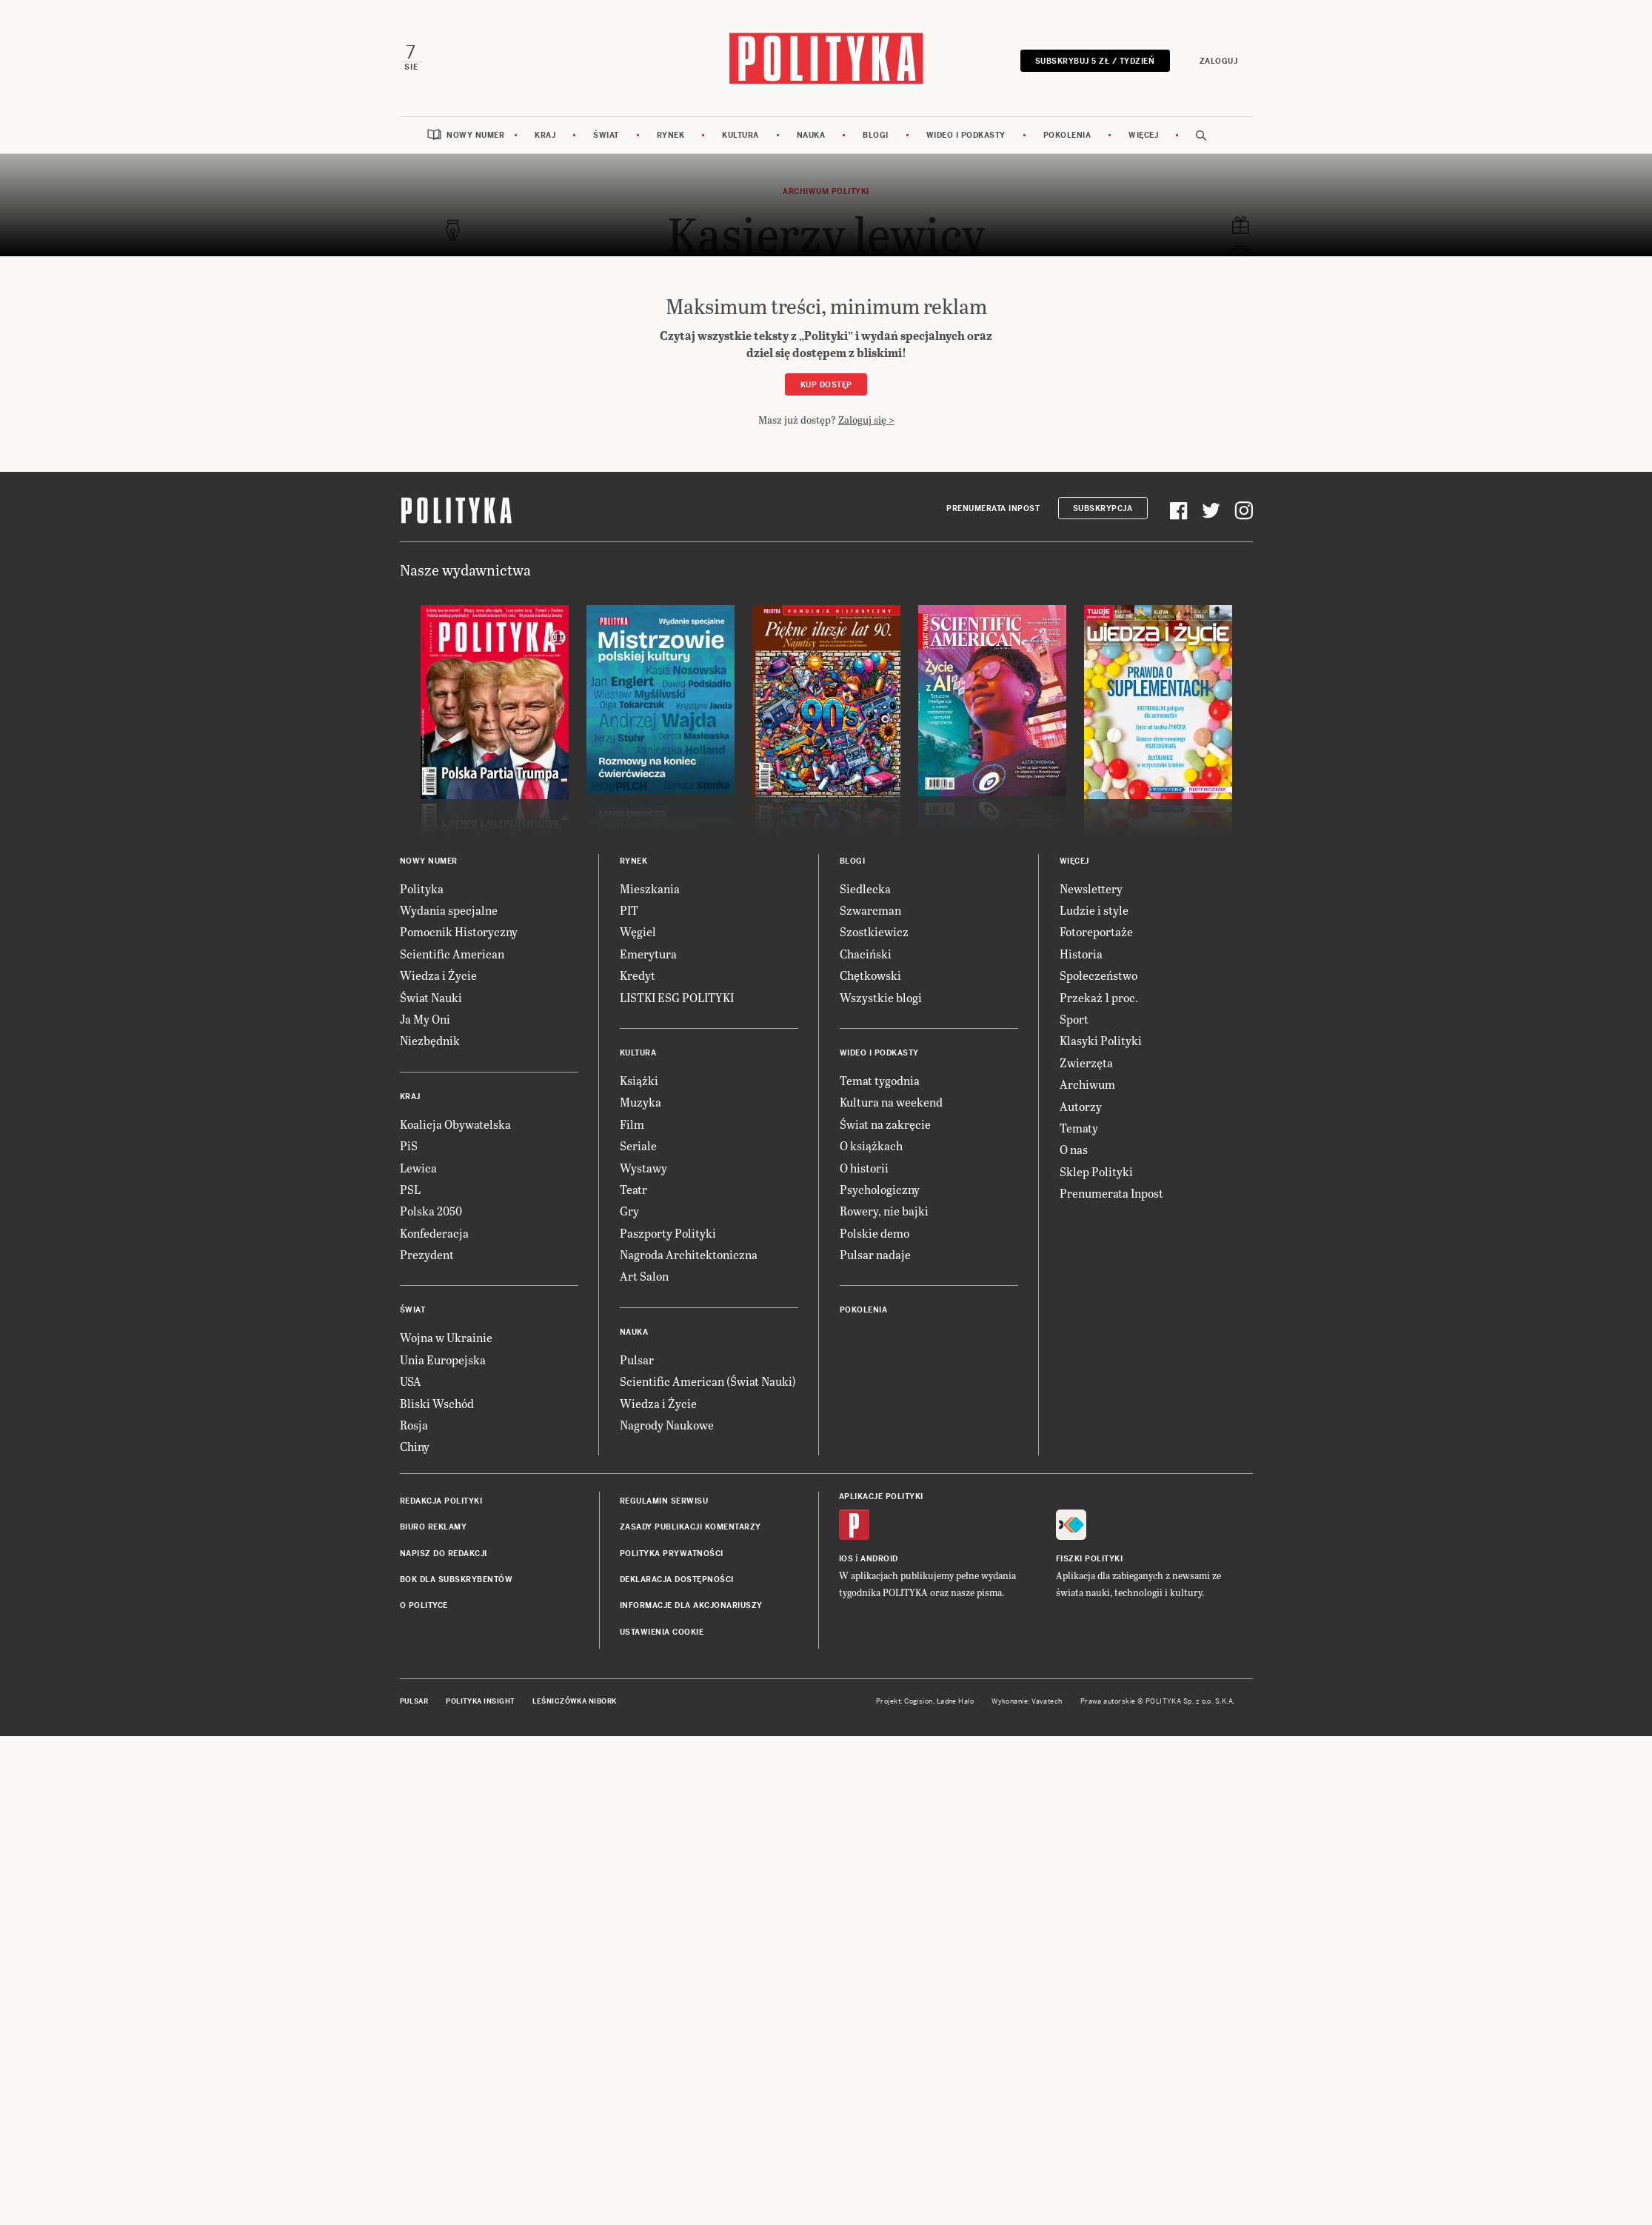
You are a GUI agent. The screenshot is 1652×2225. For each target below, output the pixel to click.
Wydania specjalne (449, 909)
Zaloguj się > (866, 420)
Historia (1081, 953)
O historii (864, 1167)
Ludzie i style (1094, 909)
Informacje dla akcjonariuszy (691, 1605)
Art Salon (644, 1275)
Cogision (918, 1701)
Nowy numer (475, 135)
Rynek (671, 135)
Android (879, 1559)
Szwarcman (870, 909)
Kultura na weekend (891, 1101)
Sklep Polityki (1096, 1171)
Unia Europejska (443, 1359)
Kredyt (637, 975)
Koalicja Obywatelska (455, 1123)
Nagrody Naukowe (667, 1424)
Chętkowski (870, 975)
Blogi (876, 135)
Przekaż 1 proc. (1099, 997)
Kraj (545, 135)
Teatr (633, 1189)
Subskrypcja (1103, 508)
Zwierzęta (1086, 1062)
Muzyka (640, 1101)
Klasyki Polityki (1101, 1040)
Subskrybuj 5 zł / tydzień (1095, 61)
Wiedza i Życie (438, 975)
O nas (1074, 1149)
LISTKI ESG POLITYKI (677, 997)
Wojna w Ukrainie (446, 1337)
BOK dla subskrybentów (456, 1579)
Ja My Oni (425, 1018)
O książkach (871, 1145)
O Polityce (424, 1605)
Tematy (1079, 1127)
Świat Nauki (431, 997)
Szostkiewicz (874, 931)
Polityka (422, 888)
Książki (639, 1080)
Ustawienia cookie (662, 1632)
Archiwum (1087, 1084)
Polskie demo (874, 1232)
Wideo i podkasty (966, 135)
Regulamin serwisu (664, 1501)
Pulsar (637, 1359)
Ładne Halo (955, 1701)
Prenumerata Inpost (993, 508)
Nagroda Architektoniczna (689, 1254)
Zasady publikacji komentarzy (690, 1527)
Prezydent (427, 1254)
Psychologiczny (880, 1189)
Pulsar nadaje (875, 1254)
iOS (846, 1559)
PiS (409, 1145)
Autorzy (1081, 1106)
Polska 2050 (431, 1210)
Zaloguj (1219, 61)
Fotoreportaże (1096, 931)
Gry (629, 1210)
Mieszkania (650, 888)
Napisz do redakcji (443, 1553)
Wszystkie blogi (881, 997)
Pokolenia (1067, 135)
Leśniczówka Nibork (574, 1701)
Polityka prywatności (671, 1553)
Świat (606, 135)
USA (410, 1381)
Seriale (638, 1145)
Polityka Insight (480, 1701)
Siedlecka (865, 888)
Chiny (414, 1446)
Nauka (811, 135)
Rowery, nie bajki (884, 1210)
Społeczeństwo (1098, 975)
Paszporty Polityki (668, 1232)
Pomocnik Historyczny (459, 931)
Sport (1074, 1018)
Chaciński (866, 953)
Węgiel (638, 931)
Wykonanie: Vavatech (1027, 1701)
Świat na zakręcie (885, 1123)
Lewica (418, 1167)
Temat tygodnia (880, 1080)
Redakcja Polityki (441, 1501)
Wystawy (643, 1167)
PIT (629, 909)
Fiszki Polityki (1089, 1559)
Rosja (414, 1424)
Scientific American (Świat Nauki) (708, 1381)
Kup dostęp (826, 385)
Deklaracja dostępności (677, 1579)
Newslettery (1091, 888)
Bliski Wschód (437, 1403)
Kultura (740, 135)
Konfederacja (434, 1232)
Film (632, 1123)
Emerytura (648, 953)
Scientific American (452, 953)
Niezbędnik (430, 1040)
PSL (410, 1189)
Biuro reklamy (433, 1527)
